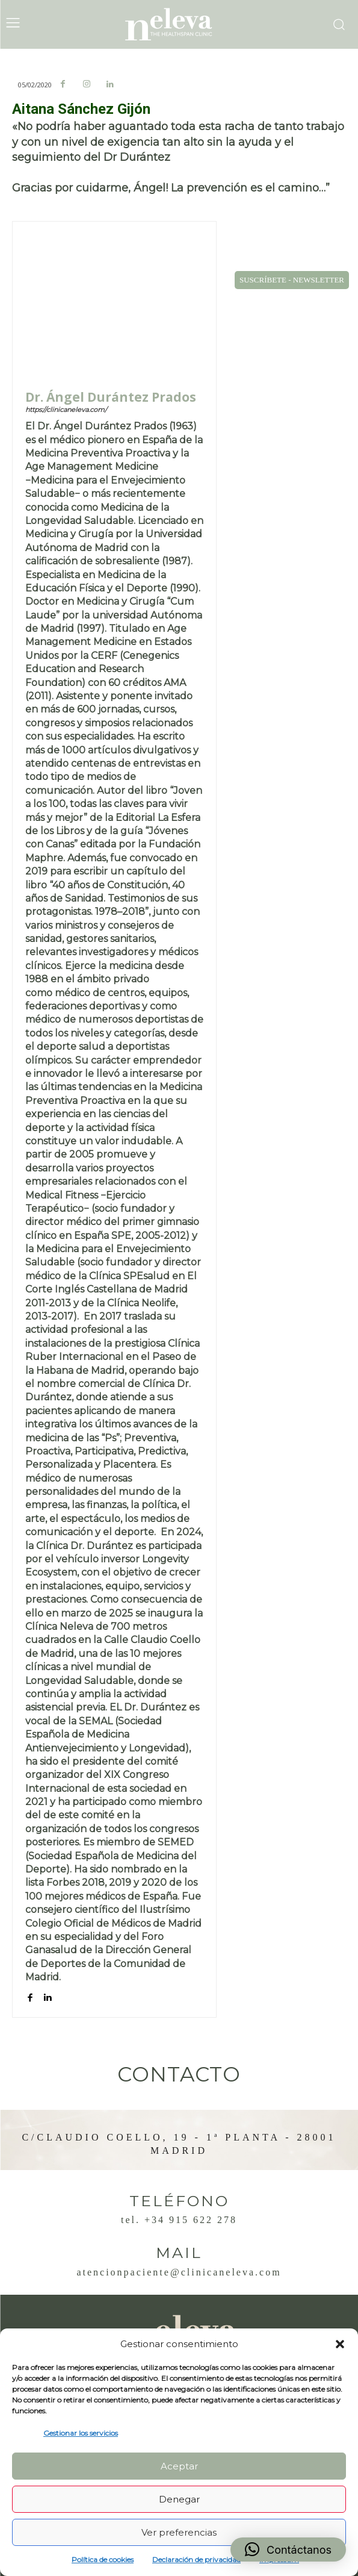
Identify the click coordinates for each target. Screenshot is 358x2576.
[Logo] (179, 24)
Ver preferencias (179, 2532)
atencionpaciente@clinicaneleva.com (178, 2272)
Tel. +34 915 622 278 (179, 2220)
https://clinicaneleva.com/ (66, 409)
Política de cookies (103, 2559)
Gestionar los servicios (80, 2432)
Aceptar (179, 2466)
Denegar (179, 2499)
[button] (340, 2344)
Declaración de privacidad (196, 2559)
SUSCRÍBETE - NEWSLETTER (291, 279)
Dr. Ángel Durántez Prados (110, 397)
